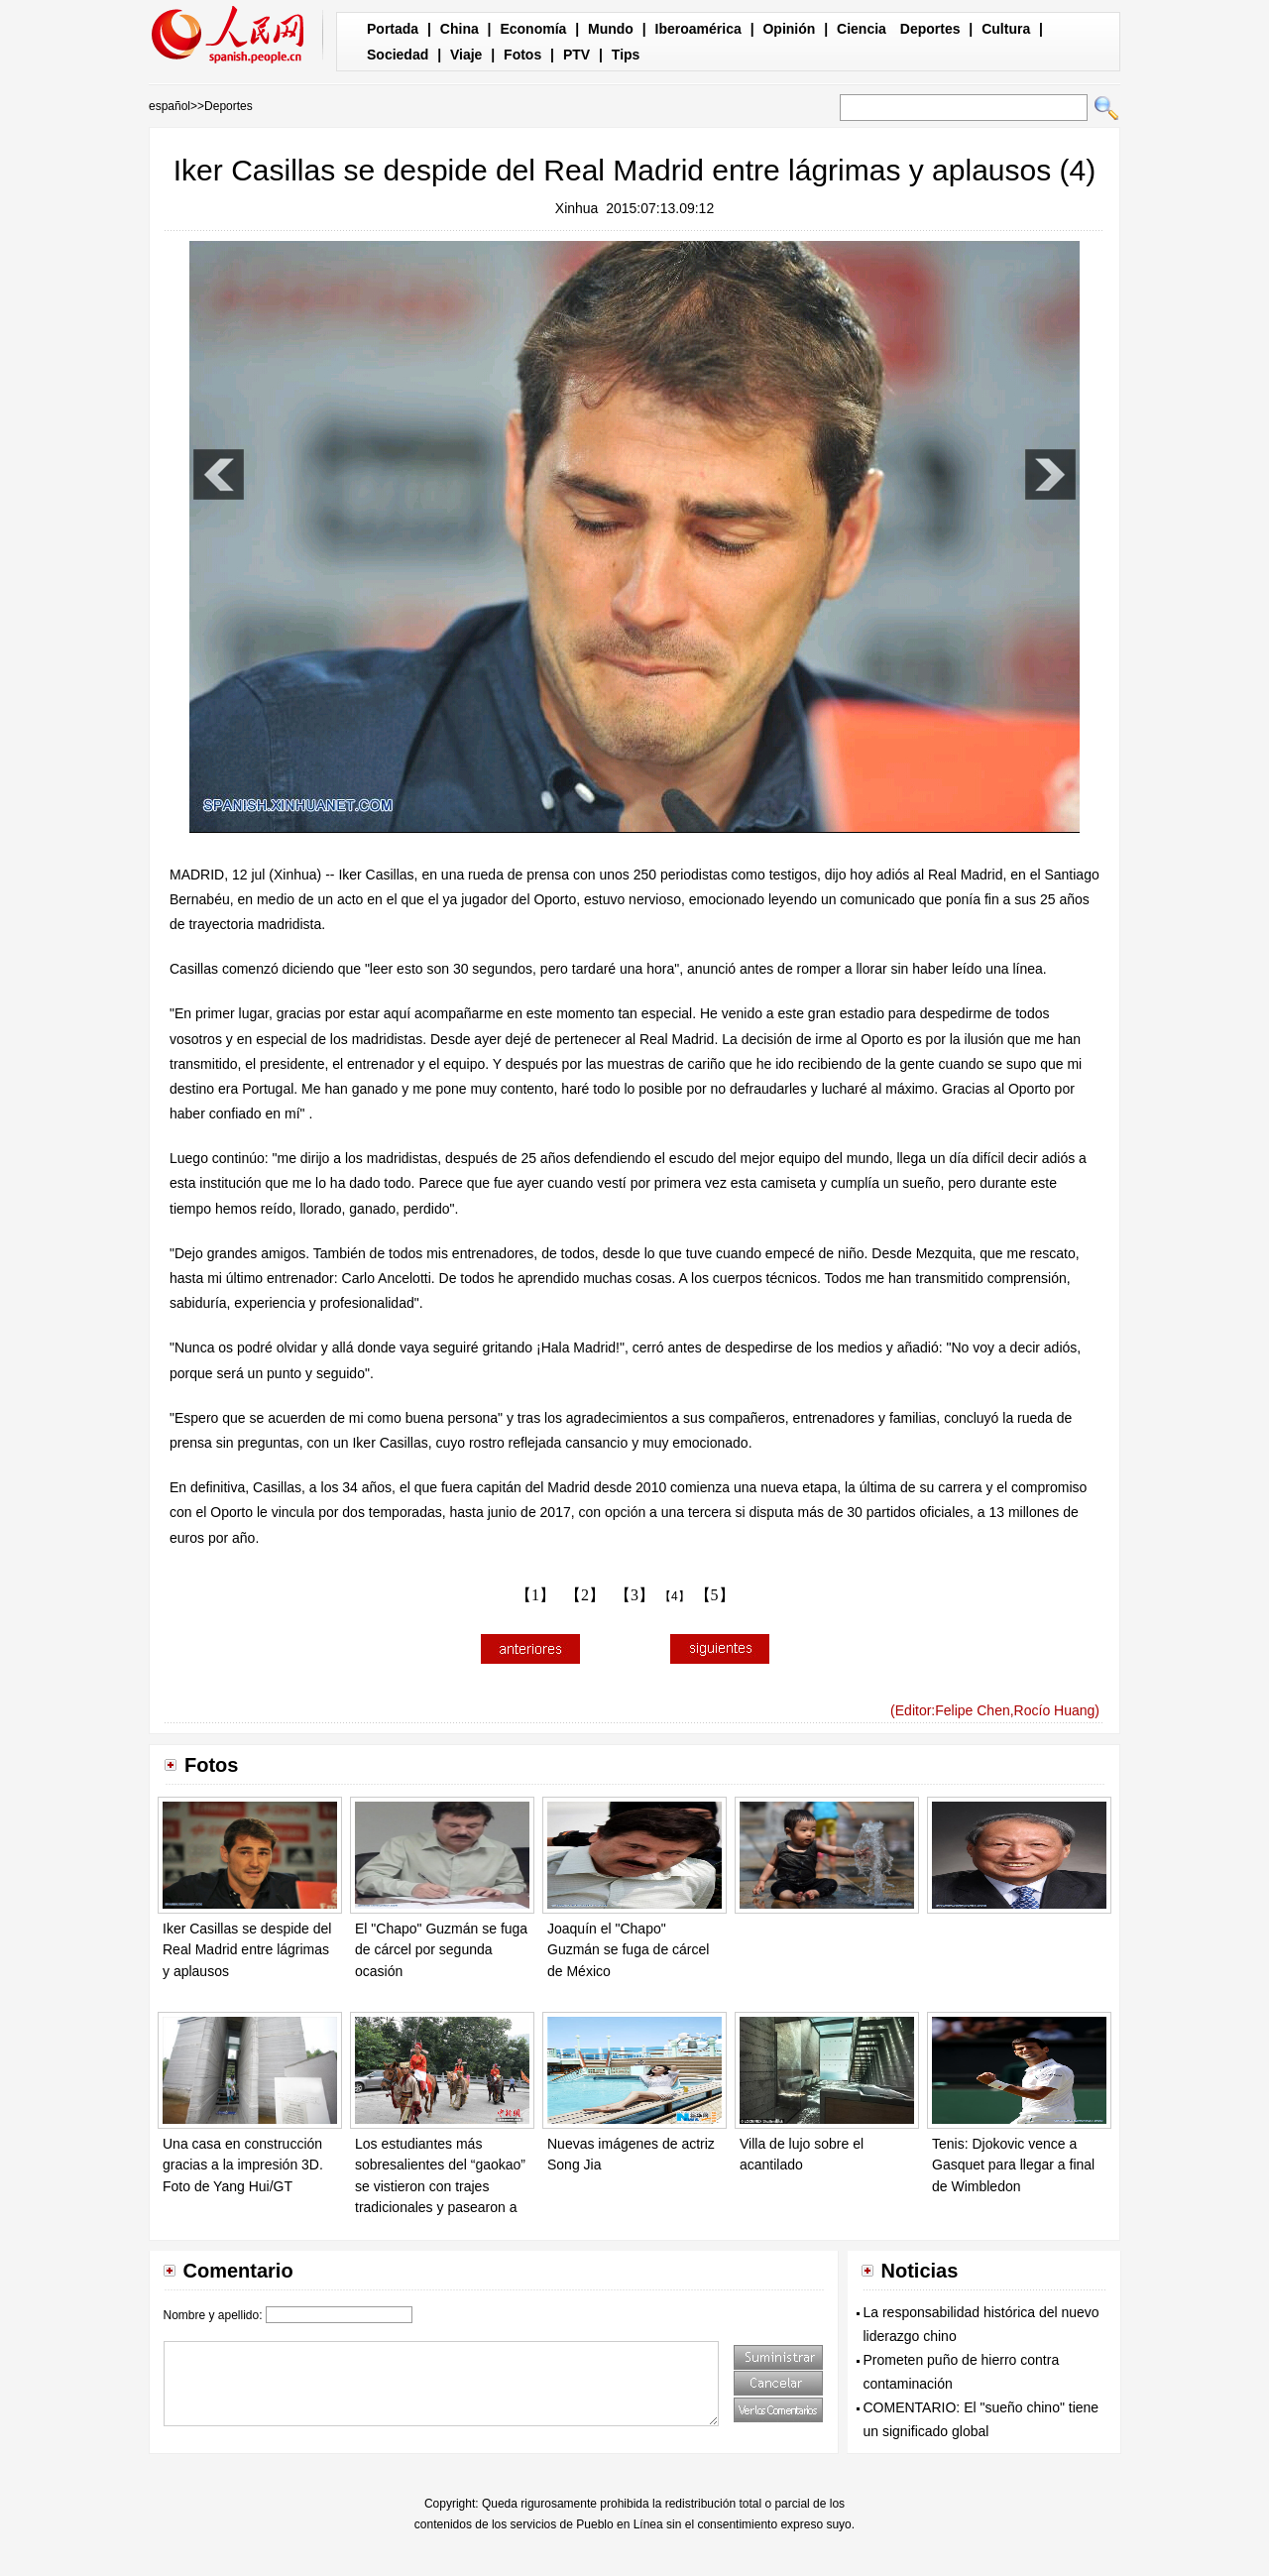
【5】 (715, 1594)
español (169, 106)
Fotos (522, 54)
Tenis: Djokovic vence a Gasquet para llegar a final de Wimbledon (1013, 2165)
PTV (576, 54)
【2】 (585, 1594)
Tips (626, 54)
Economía (533, 29)
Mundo (611, 29)
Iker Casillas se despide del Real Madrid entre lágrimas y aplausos (247, 1950)
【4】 (674, 1596)
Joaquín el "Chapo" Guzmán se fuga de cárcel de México (628, 1950)
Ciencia (861, 29)
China (459, 29)
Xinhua (577, 208)
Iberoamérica (698, 29)
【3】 (634, 1594)
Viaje (466, 54)
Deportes (930, 29)
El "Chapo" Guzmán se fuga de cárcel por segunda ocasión (441, 1950)
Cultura (1005, 29)
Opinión (788, 29)
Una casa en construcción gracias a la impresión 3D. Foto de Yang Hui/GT (243, 2165)
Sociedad (397, 54)
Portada (392, 29)
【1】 (535, 1594)
